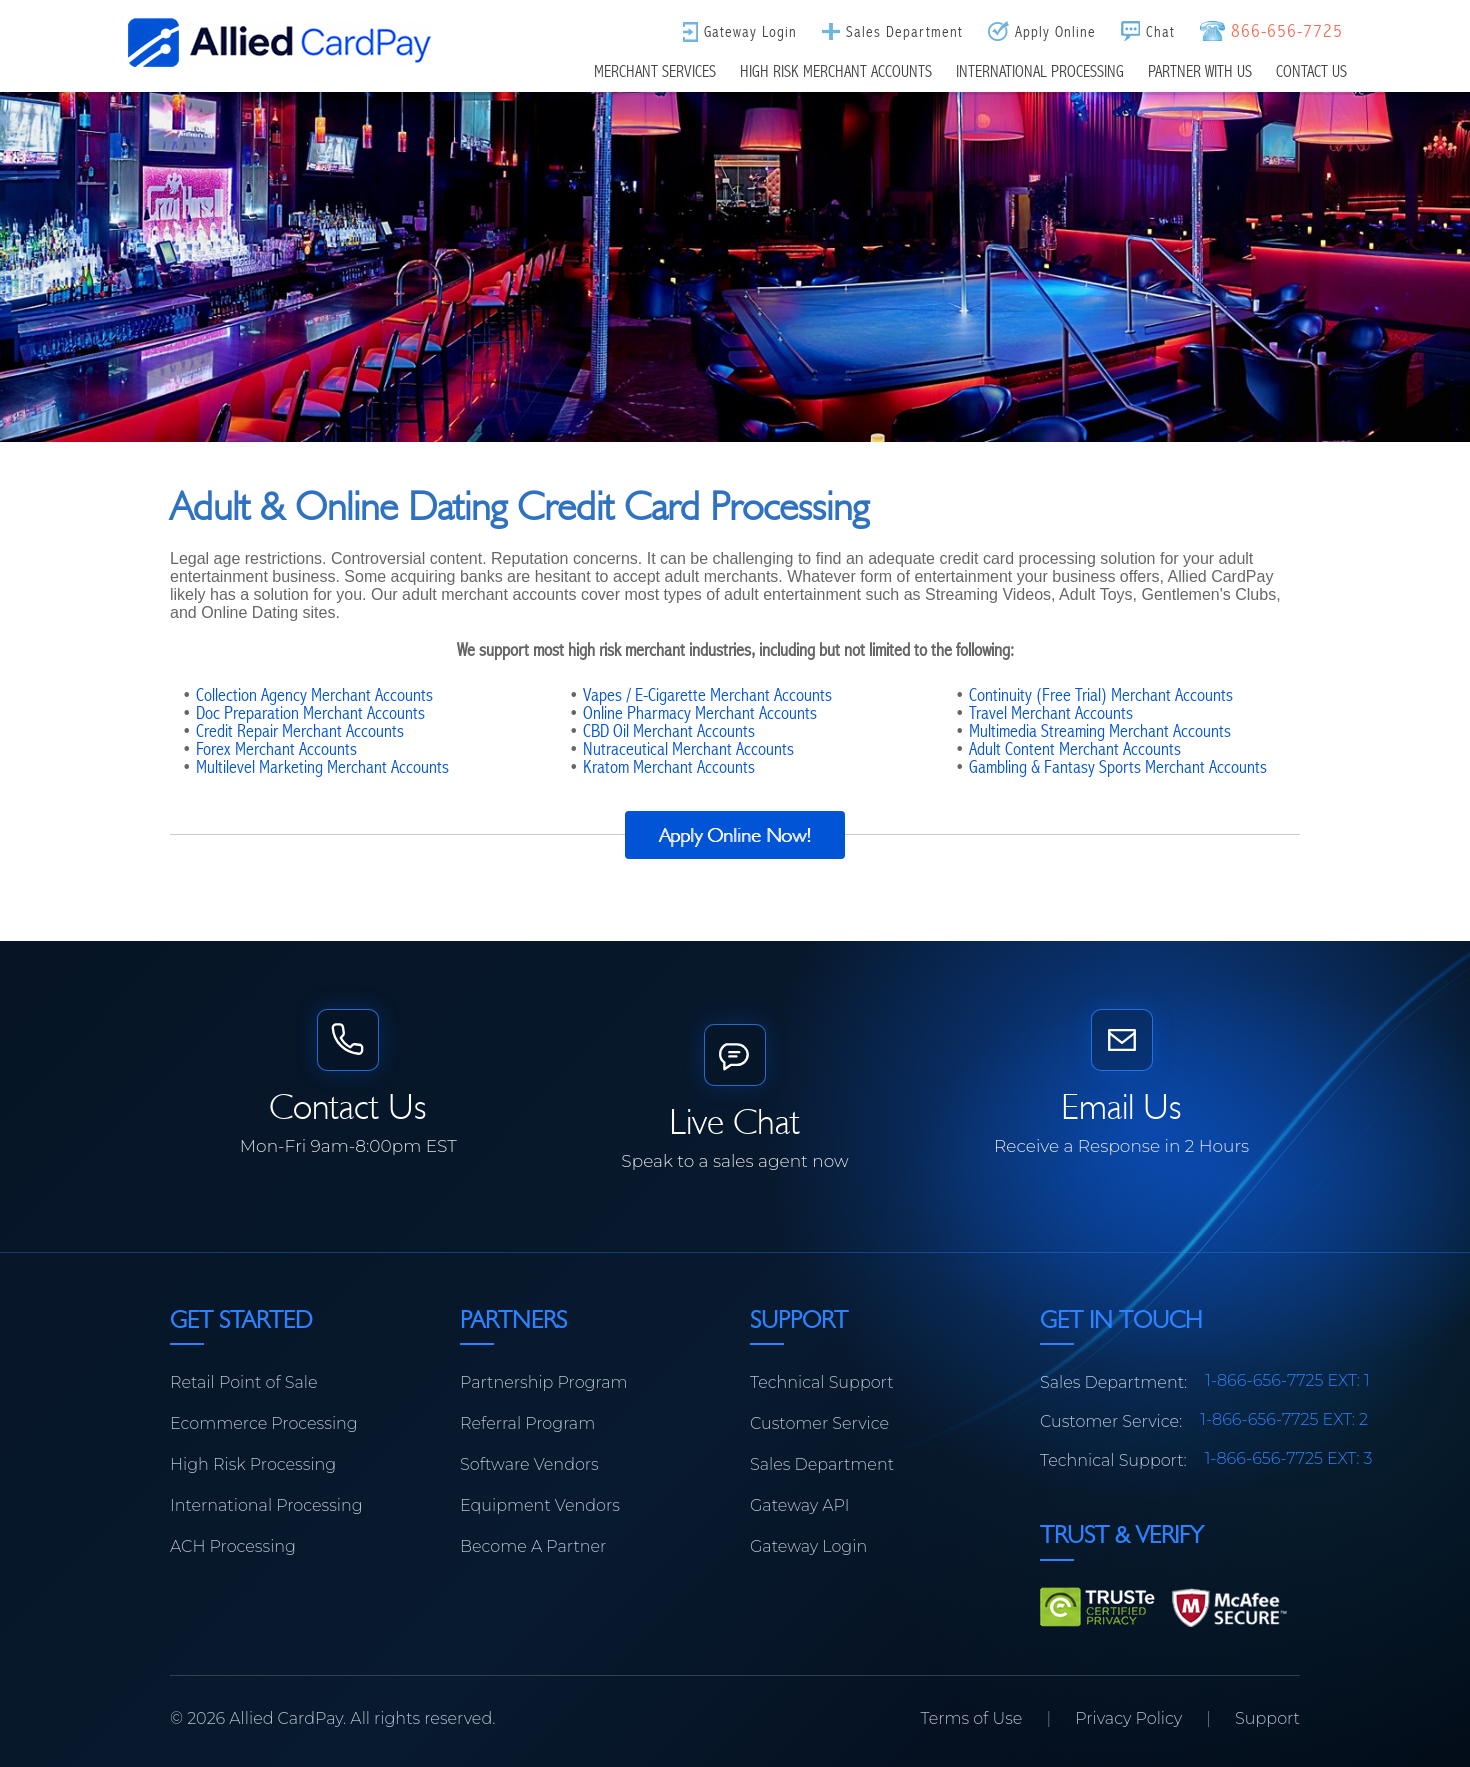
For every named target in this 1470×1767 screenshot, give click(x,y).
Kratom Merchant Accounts (669, 767)
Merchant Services (655, 71)
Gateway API (799, 1505)
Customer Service (819, 1423)
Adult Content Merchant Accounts (1075, 749)
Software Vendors (529, 1464)
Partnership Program (544, 1382)
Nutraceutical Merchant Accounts (688, 749)
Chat (1160, 31)
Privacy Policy (1128, 1718)
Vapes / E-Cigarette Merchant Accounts (707, 695)
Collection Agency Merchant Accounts (314, 695)
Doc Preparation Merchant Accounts (310, 713)
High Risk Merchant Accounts (836, 71)
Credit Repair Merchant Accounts (300, 731)
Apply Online (1055, 31)
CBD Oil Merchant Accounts (669, 731)
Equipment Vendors (540, 1505)
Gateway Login (750, 31)
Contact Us (1311, 71)
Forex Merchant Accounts (276, 749)
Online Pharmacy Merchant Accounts (700, 713)
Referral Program (527, 1423)
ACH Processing (233, 1546)
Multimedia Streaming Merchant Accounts (1100, 731)
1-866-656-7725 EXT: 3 (1289, 1458)
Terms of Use (972, 1718)
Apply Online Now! (735, 835)
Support (1267, 1718)
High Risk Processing (253, 1464)
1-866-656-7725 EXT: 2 (1284, 1419)
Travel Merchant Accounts (1051, 713)
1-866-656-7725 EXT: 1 (1287, 1380)
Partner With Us (1200, 71)
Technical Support (822, 1382)
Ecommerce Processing (264, 1423)
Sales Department (904, 31)
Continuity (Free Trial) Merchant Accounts (1101, 695)
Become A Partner (533, 1546)
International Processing (1040, 71)
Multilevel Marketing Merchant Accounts (322, 767)
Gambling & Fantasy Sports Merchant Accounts (1118, 767)
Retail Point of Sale (244, 1382)
